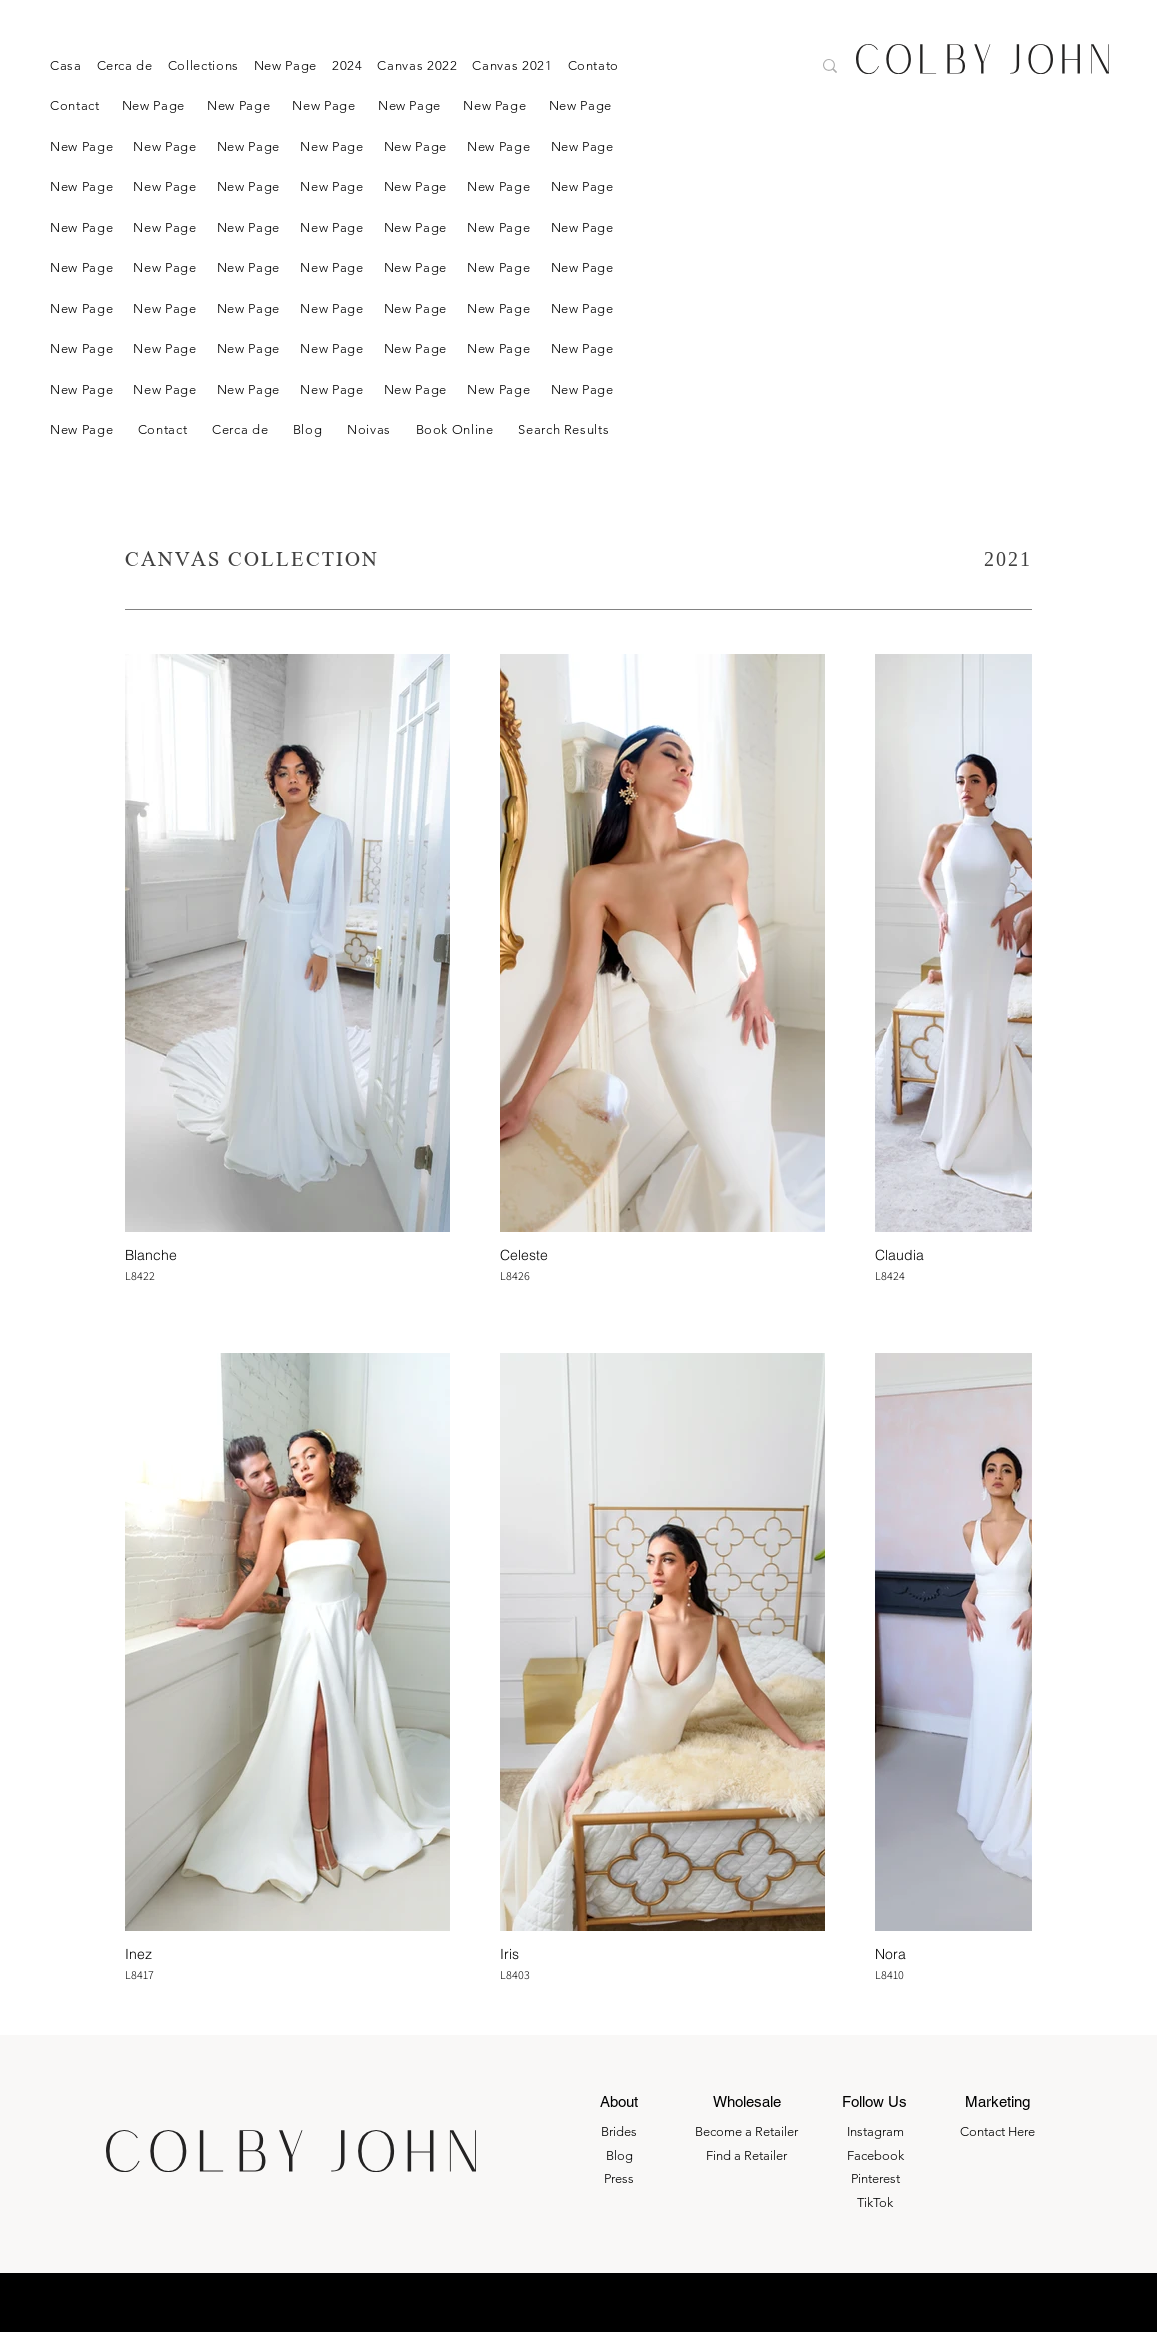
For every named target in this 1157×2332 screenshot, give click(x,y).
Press (619, 2178)
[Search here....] (722, 68)
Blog (619, 2155)
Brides (619, 2131)
